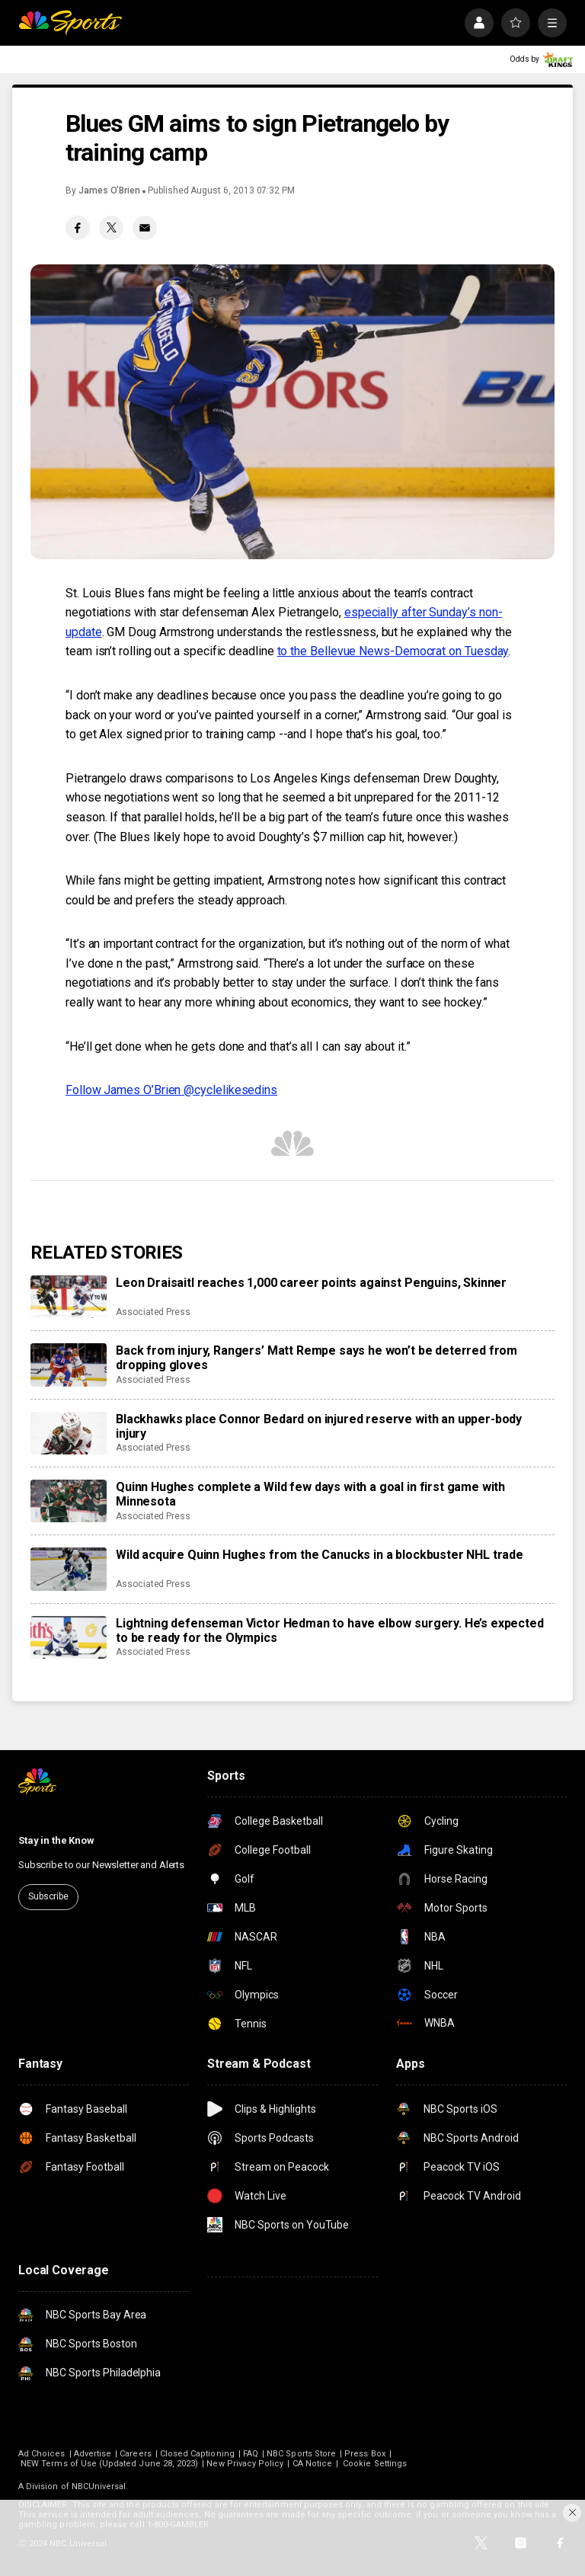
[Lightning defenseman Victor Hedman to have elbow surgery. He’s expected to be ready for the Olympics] (68, 1637)
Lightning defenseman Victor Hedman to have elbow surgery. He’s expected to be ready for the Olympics (330, 1630)
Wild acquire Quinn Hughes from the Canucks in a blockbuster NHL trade (319, 1554)
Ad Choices (42, 2454)
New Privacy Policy (244, 2464)
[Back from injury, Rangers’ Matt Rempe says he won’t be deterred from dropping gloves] (68, 1364)
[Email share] (145, 228)
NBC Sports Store (301, 2454)
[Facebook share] (78, 228)
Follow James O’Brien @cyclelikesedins (171, 1090)
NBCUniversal (99, 2486)
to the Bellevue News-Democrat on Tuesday (393, 651)
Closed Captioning (197, 2454)
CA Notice (312, 2464)
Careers (135, 2454)
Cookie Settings (375, 2464)
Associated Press (153, 1312)
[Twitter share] (111, 228)
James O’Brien (109, 190)
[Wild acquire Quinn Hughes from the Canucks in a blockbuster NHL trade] (68, 1568)
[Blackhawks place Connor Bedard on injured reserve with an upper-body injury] (68, 1433)
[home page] (70, 22)
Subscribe (48, 1896)
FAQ (250, 2454)
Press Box (364, 2454)
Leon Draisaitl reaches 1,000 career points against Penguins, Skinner (311, 1282)
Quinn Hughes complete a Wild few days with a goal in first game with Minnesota (310, 1494)
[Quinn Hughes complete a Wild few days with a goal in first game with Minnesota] (68, 1501)
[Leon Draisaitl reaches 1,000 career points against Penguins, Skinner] (68, 1296)
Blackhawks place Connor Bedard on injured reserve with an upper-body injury (319, 1426)
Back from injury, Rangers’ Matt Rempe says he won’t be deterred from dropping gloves (316, 1357)
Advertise (93, 2454)
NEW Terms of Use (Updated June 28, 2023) (109, 2464)
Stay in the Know (56, 1840)
